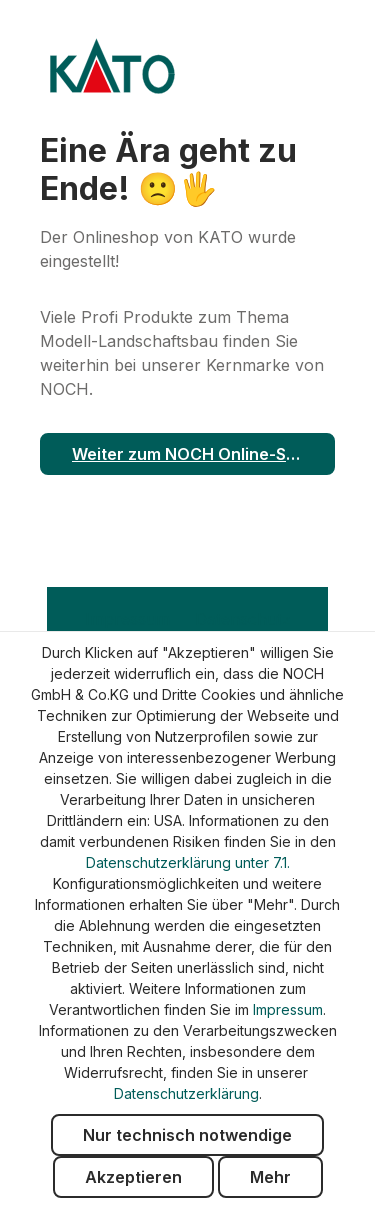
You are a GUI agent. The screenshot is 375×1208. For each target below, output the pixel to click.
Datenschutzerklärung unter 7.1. (188, 862)
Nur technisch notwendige (187, 1135)
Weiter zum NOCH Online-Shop (194, 454)
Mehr (270, 1177)
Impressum (130, 619)
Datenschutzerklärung (186, 1093)
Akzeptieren (133, 1177)
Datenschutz (243, 619)
